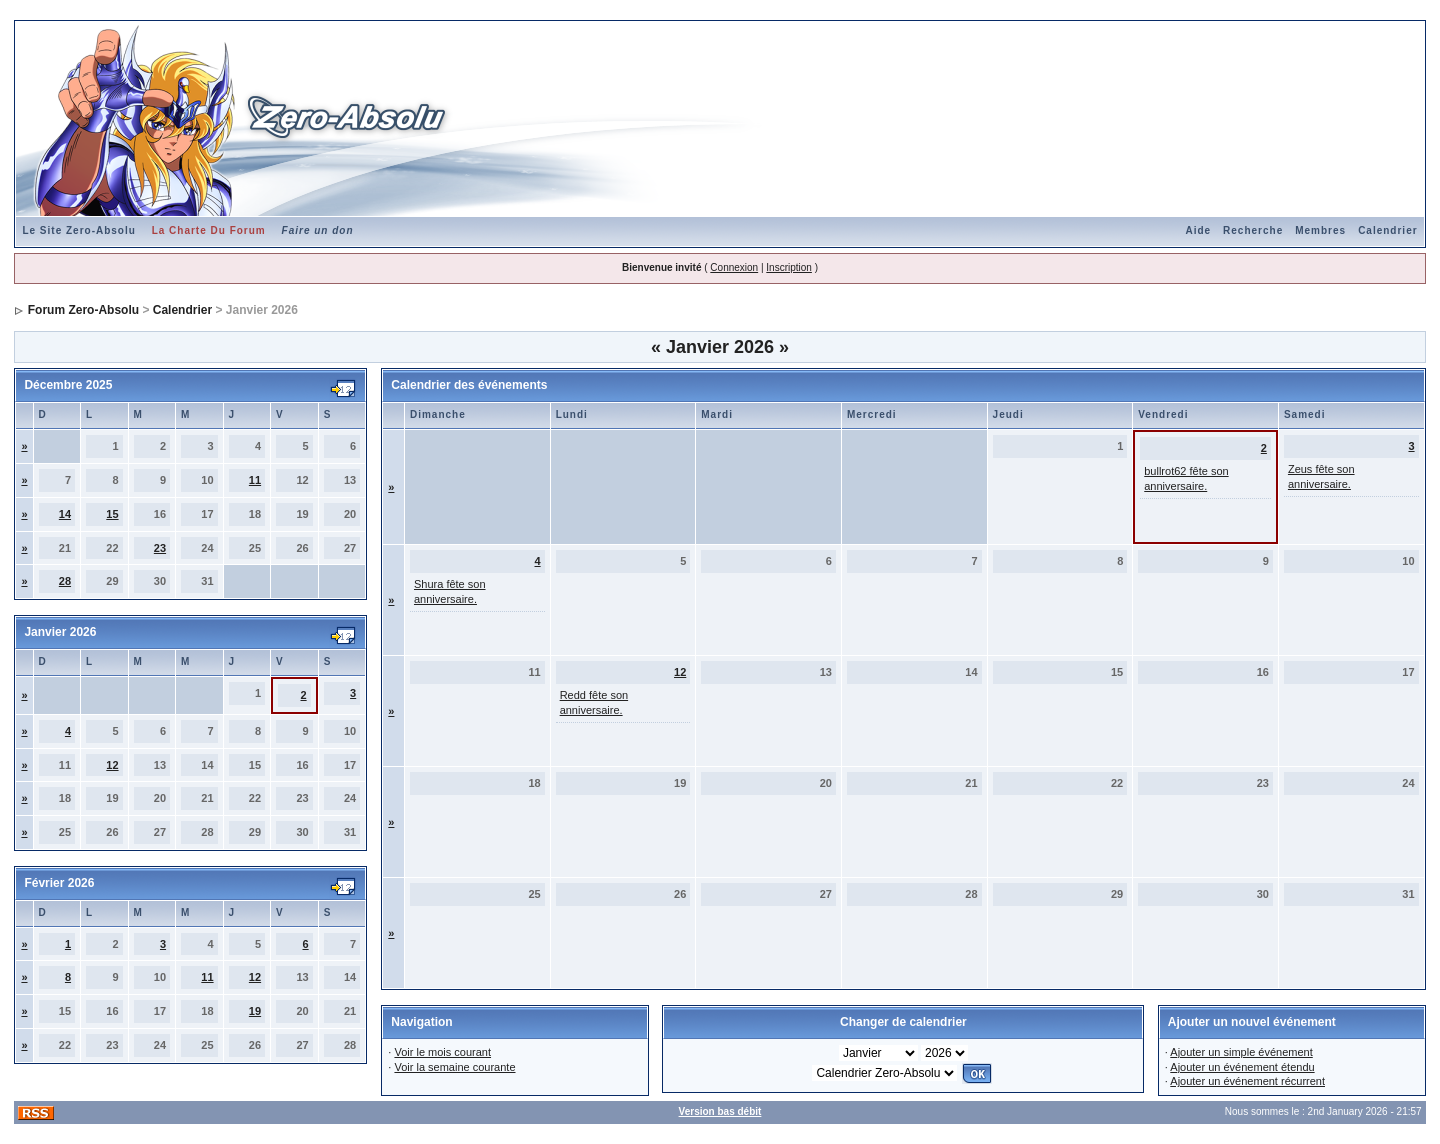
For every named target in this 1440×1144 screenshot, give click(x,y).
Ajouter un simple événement (1241, 1052)
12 (112, 765)
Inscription (789, 267)
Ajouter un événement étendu (1242, 1067)
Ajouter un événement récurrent (1247, 1081)
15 (112, 514)
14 (65, 514)
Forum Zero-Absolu (83, 310)
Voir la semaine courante (454, 1067)
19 (255, 1011)
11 (255, 480)
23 (160, 548)
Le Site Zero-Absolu (78, 230)
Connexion (734, 267)
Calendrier (1387, 230)
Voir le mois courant (442, 1052)
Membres (1320, 230)
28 (65, 581)
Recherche (1253, 230)
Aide (1198, 230)
